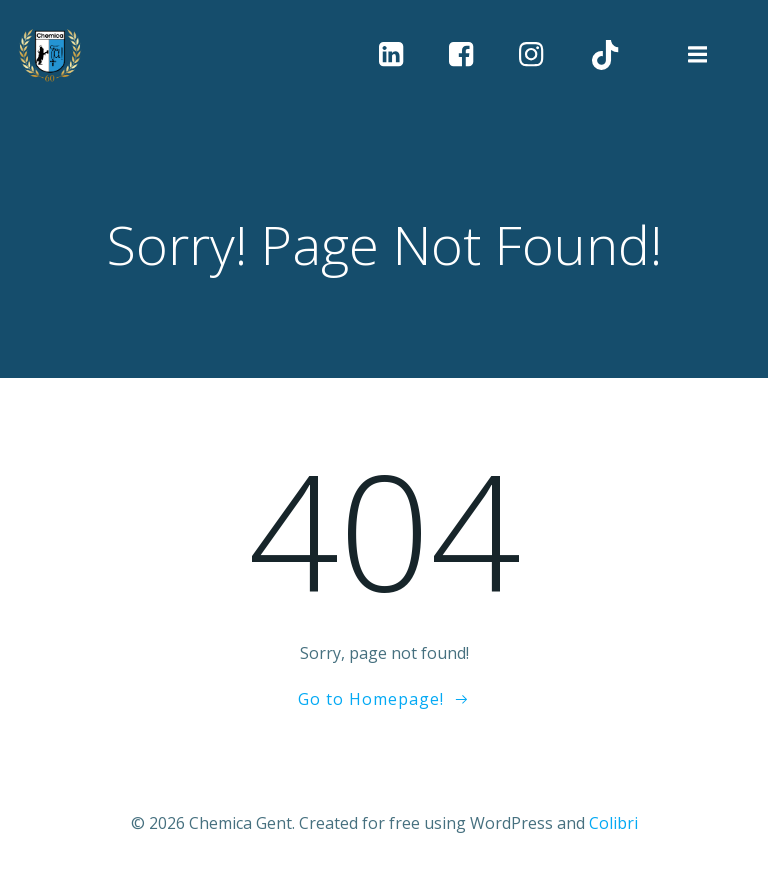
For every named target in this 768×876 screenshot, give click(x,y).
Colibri (613, 823)
